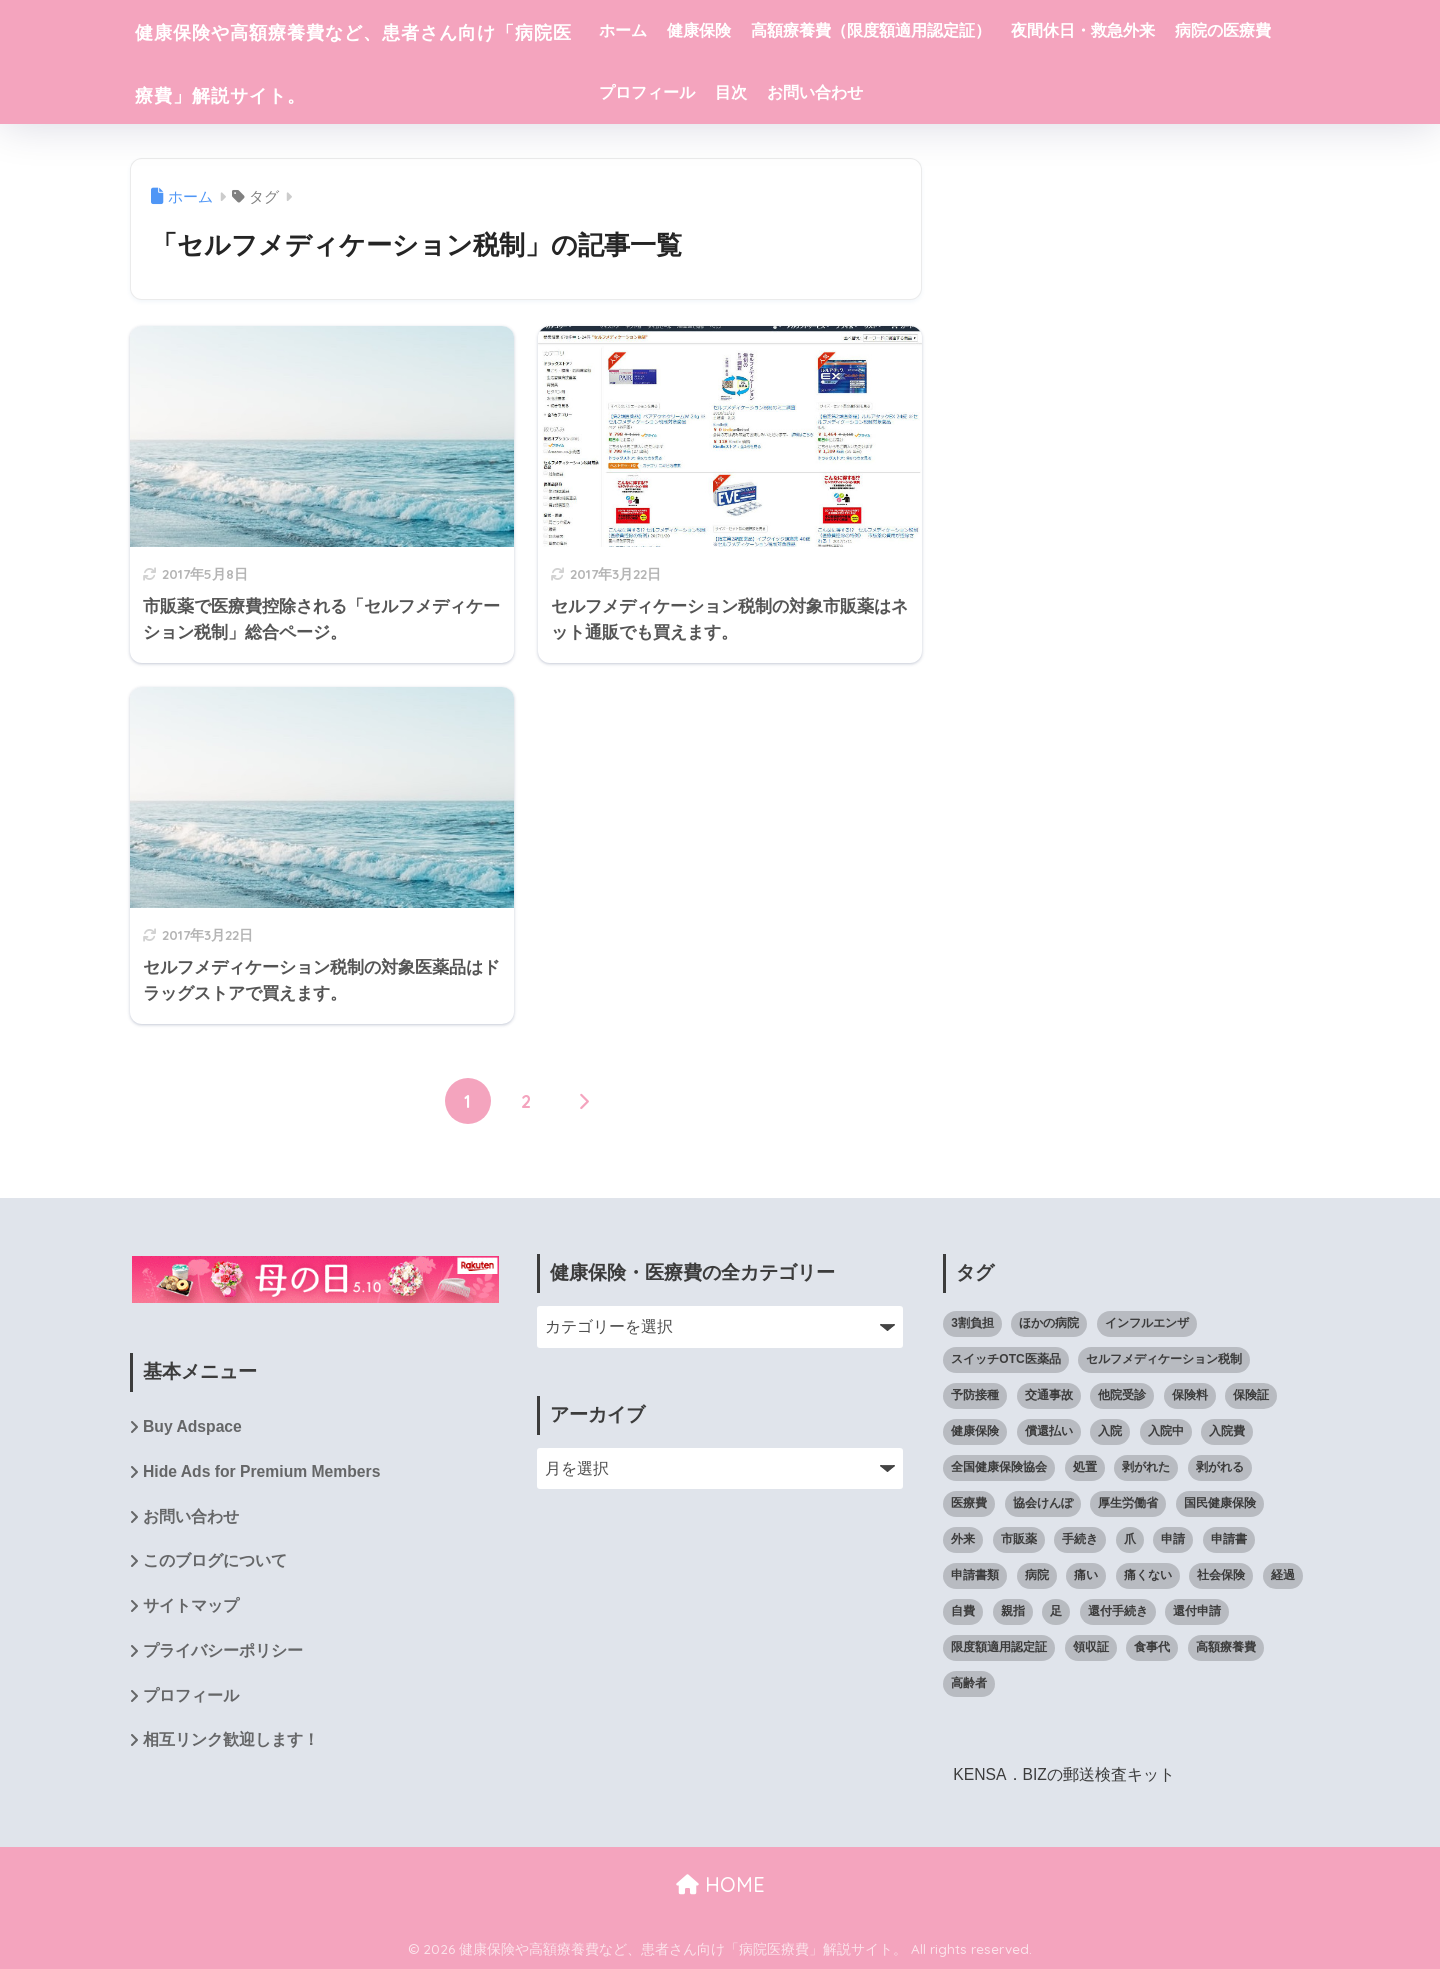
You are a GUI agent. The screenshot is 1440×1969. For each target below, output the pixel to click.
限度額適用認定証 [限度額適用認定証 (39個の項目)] (999, 1647)
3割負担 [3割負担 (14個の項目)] (972, 1323)
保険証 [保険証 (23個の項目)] (1251, 1395)
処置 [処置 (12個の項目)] (1085, 1467)
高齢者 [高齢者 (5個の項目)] (969, 1683)
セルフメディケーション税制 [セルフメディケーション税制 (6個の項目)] (1164, 1359)
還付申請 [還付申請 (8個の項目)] (1197, 1611)
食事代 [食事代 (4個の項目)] (1152, 1647)
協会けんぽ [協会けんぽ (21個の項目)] (1043, 1503)
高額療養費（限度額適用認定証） (941, 30)
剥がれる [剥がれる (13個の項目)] (1220, 1467)
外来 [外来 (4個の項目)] (963, 1539)
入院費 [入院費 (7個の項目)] (1227, 1431)
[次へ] (584, 1102)
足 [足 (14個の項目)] (1056, 1611)
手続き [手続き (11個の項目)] (1080, 1539)
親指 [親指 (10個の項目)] (1013, 1611)
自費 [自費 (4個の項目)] (963, 1611)
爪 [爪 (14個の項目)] (1130, 1539)
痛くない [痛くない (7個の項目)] (1148, 1575)
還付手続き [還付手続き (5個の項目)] (1118, 1611)
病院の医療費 (717, 92)
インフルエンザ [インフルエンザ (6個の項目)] (1147, 1323)
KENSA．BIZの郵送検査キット (1064, 1774)
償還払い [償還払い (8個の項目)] (1049, 1431)
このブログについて (215, 1563)
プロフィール (833, 92)
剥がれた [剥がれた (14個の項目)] (1146, 1467)
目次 (917, 92)
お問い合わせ (1001, 92)
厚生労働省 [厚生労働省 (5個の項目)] (1128, 1503)
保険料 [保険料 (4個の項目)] (1190, 1395)
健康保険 (769, 30)
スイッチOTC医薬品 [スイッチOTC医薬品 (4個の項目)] (1005, 1359)
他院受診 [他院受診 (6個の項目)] (1122, 1395)
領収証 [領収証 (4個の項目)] (1091, 1647)
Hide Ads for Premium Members (263, 1472)
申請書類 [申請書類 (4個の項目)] (975, 1575)
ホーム (693, 30)
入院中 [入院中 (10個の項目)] (1166, 1431)
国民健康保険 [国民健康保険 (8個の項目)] (1220, 1503)
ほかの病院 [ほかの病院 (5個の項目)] (1049, 1323)
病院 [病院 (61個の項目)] (1037, 1575)
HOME (720, 1884)
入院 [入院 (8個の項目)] (1110, 1431)
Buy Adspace (193, 1427)
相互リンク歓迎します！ (231, 1743)
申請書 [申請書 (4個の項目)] (1229, 1539)
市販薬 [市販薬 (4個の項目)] (1019, 1539)
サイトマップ (191, 1608)
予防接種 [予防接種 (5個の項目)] (975, 1395)
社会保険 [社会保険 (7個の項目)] (1221, 1575)
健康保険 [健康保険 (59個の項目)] (975, 1431)
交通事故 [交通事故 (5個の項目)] (1049, 1395)
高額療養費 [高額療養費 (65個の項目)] (1226, 1647)
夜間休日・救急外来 (1153, 30)
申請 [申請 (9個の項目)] (1173, 1539)
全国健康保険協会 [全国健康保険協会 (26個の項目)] (999, 1467)
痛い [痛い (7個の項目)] (1086, 1575)
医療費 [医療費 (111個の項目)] (969, 1503)
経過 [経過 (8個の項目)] (1283, 1575)
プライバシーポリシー (223, 1653)
